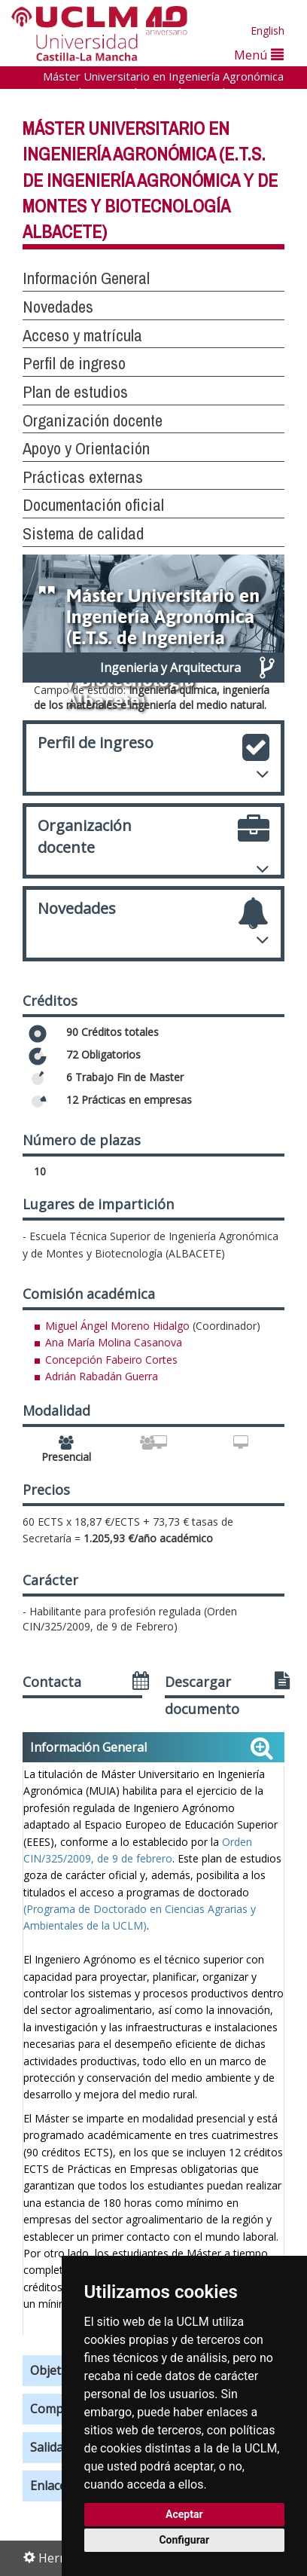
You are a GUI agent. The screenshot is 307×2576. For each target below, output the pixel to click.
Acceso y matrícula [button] (82, 335)
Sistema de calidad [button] (83, 533)
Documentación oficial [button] (93, 505)
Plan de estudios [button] (75, 391)
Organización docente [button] (93, 420)
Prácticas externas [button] (83, 477)
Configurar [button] (184, 2540)
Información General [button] (86, 278)
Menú (259, 54)
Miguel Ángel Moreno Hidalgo (117, 1326)
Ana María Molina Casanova (113, 1342)
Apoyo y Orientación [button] (86, 448)
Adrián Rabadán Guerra (101, 1376)
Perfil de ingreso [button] (74, 363)
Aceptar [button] (184, 2514)
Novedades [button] (58, 306)
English (267, 30)
